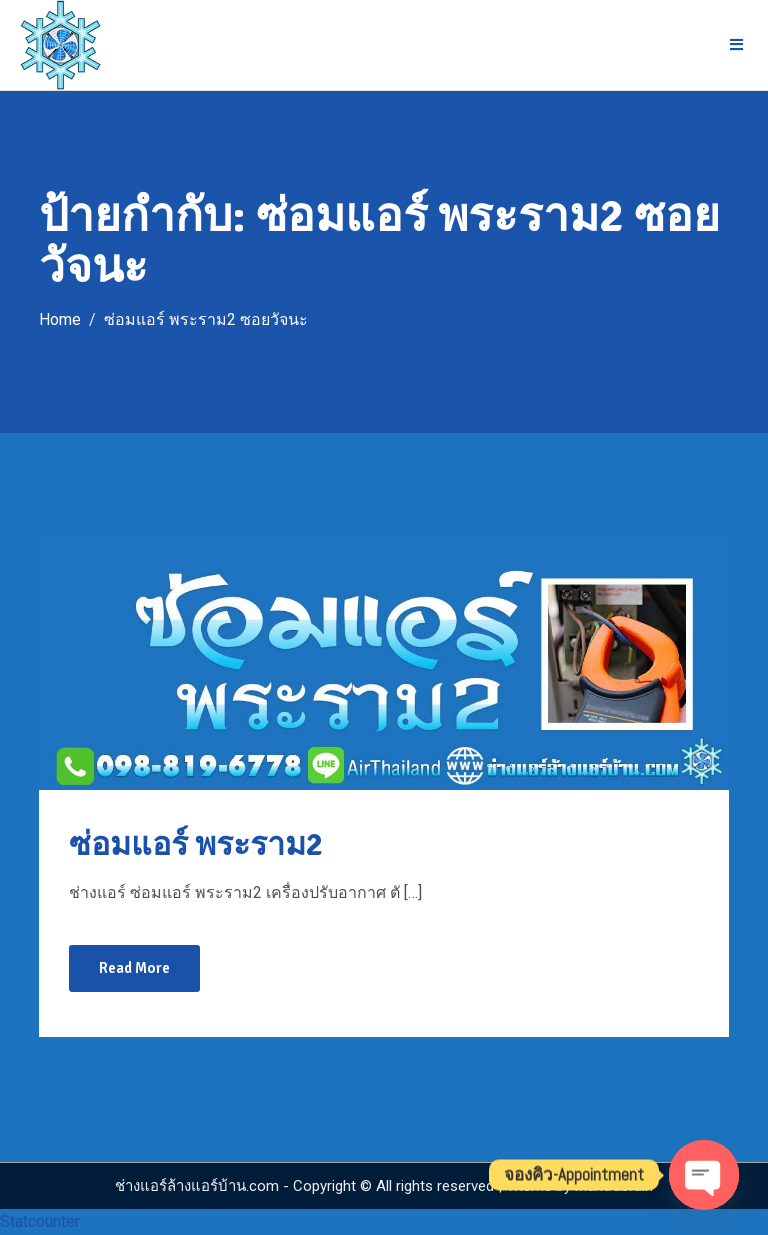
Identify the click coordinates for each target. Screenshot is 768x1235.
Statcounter (40, 1221)
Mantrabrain (614, 1186)
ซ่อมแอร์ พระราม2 (196, 844)
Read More (134, 968)
